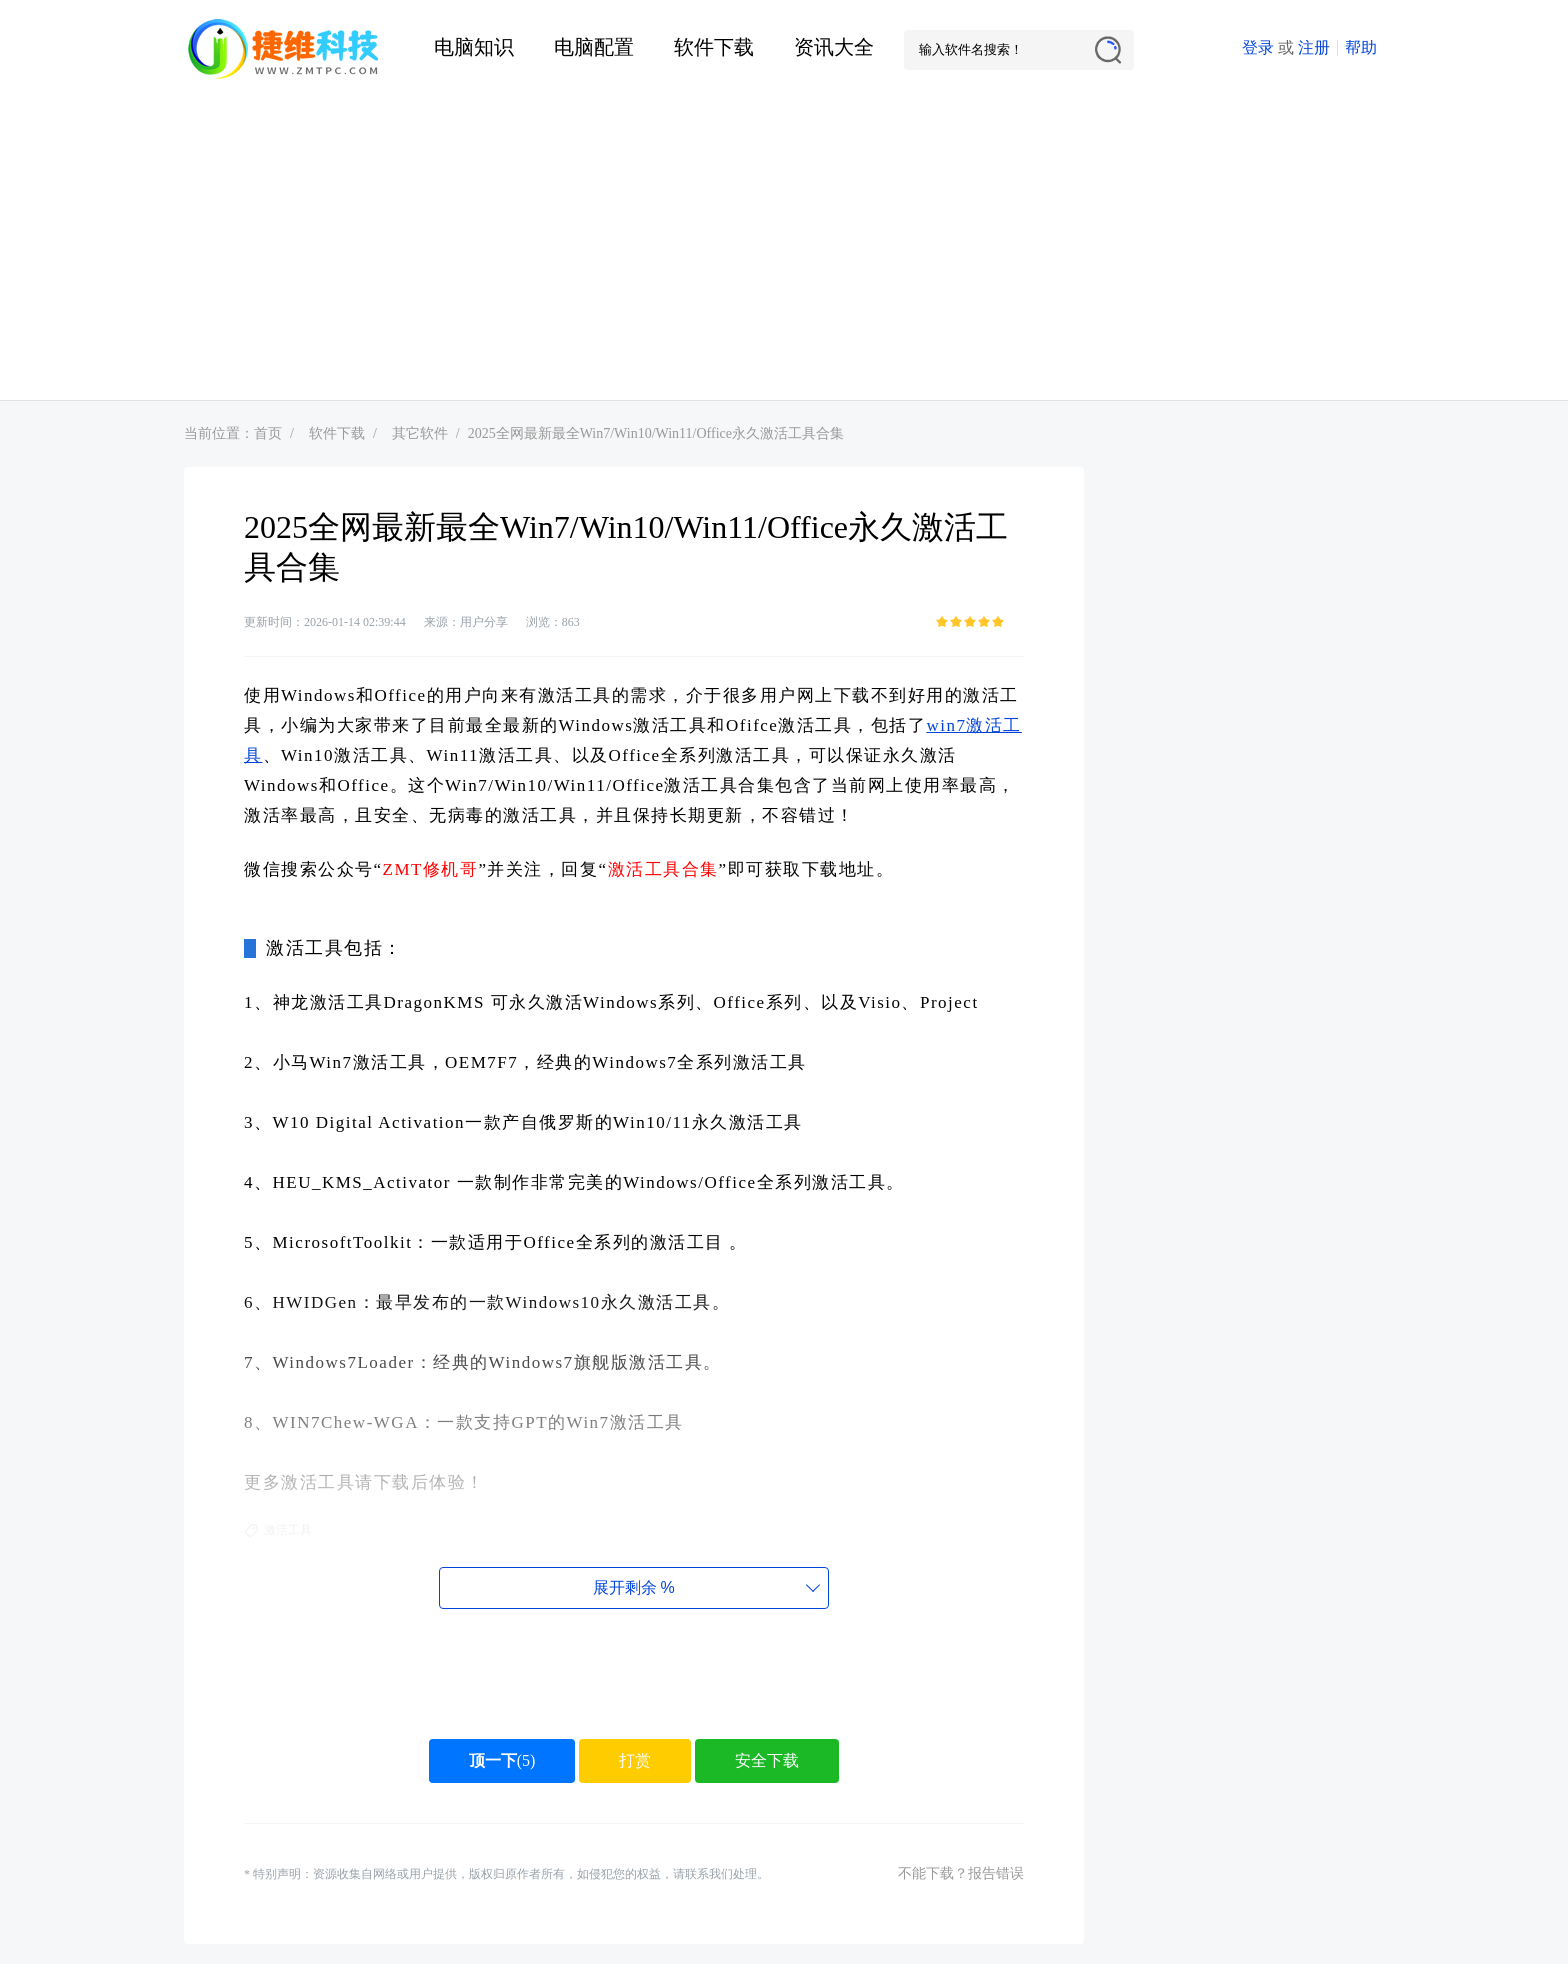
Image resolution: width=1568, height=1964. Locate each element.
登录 (1258, 47)
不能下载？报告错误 (961, 1873)
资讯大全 (834, 47)
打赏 (635, 1760)
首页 (268, 433)
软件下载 (714, 47)
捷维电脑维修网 (284, 50)
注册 (1314, 47)
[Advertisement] (784, 250)
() (502, 1760)
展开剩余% (633, 1587)
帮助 (1361, 47)
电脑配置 (594, 47)
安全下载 (767, 1760)
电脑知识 (474, 47)
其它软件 (420, 433)
